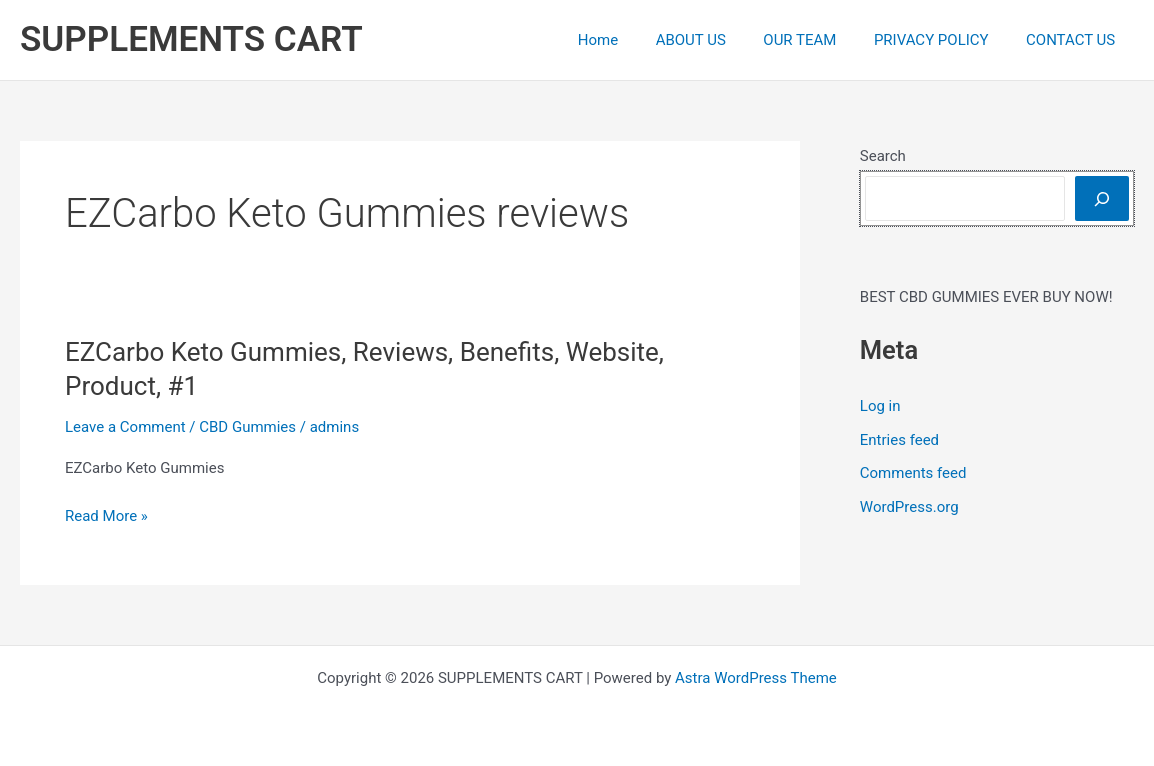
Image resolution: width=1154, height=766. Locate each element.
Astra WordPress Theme (756, 678)
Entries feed (899, 440)
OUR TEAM (818, 40)
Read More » (106, 516)
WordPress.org (909, 507)
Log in (880, 406)
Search (883, 156)
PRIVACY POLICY (942, 40)
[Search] (1102, 198)
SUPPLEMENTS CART (191, 39)
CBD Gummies (247, 427)
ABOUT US (717, 40)
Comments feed (913, 473)
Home (631, 40)
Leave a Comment (125, 427)
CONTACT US (1074, 40)
